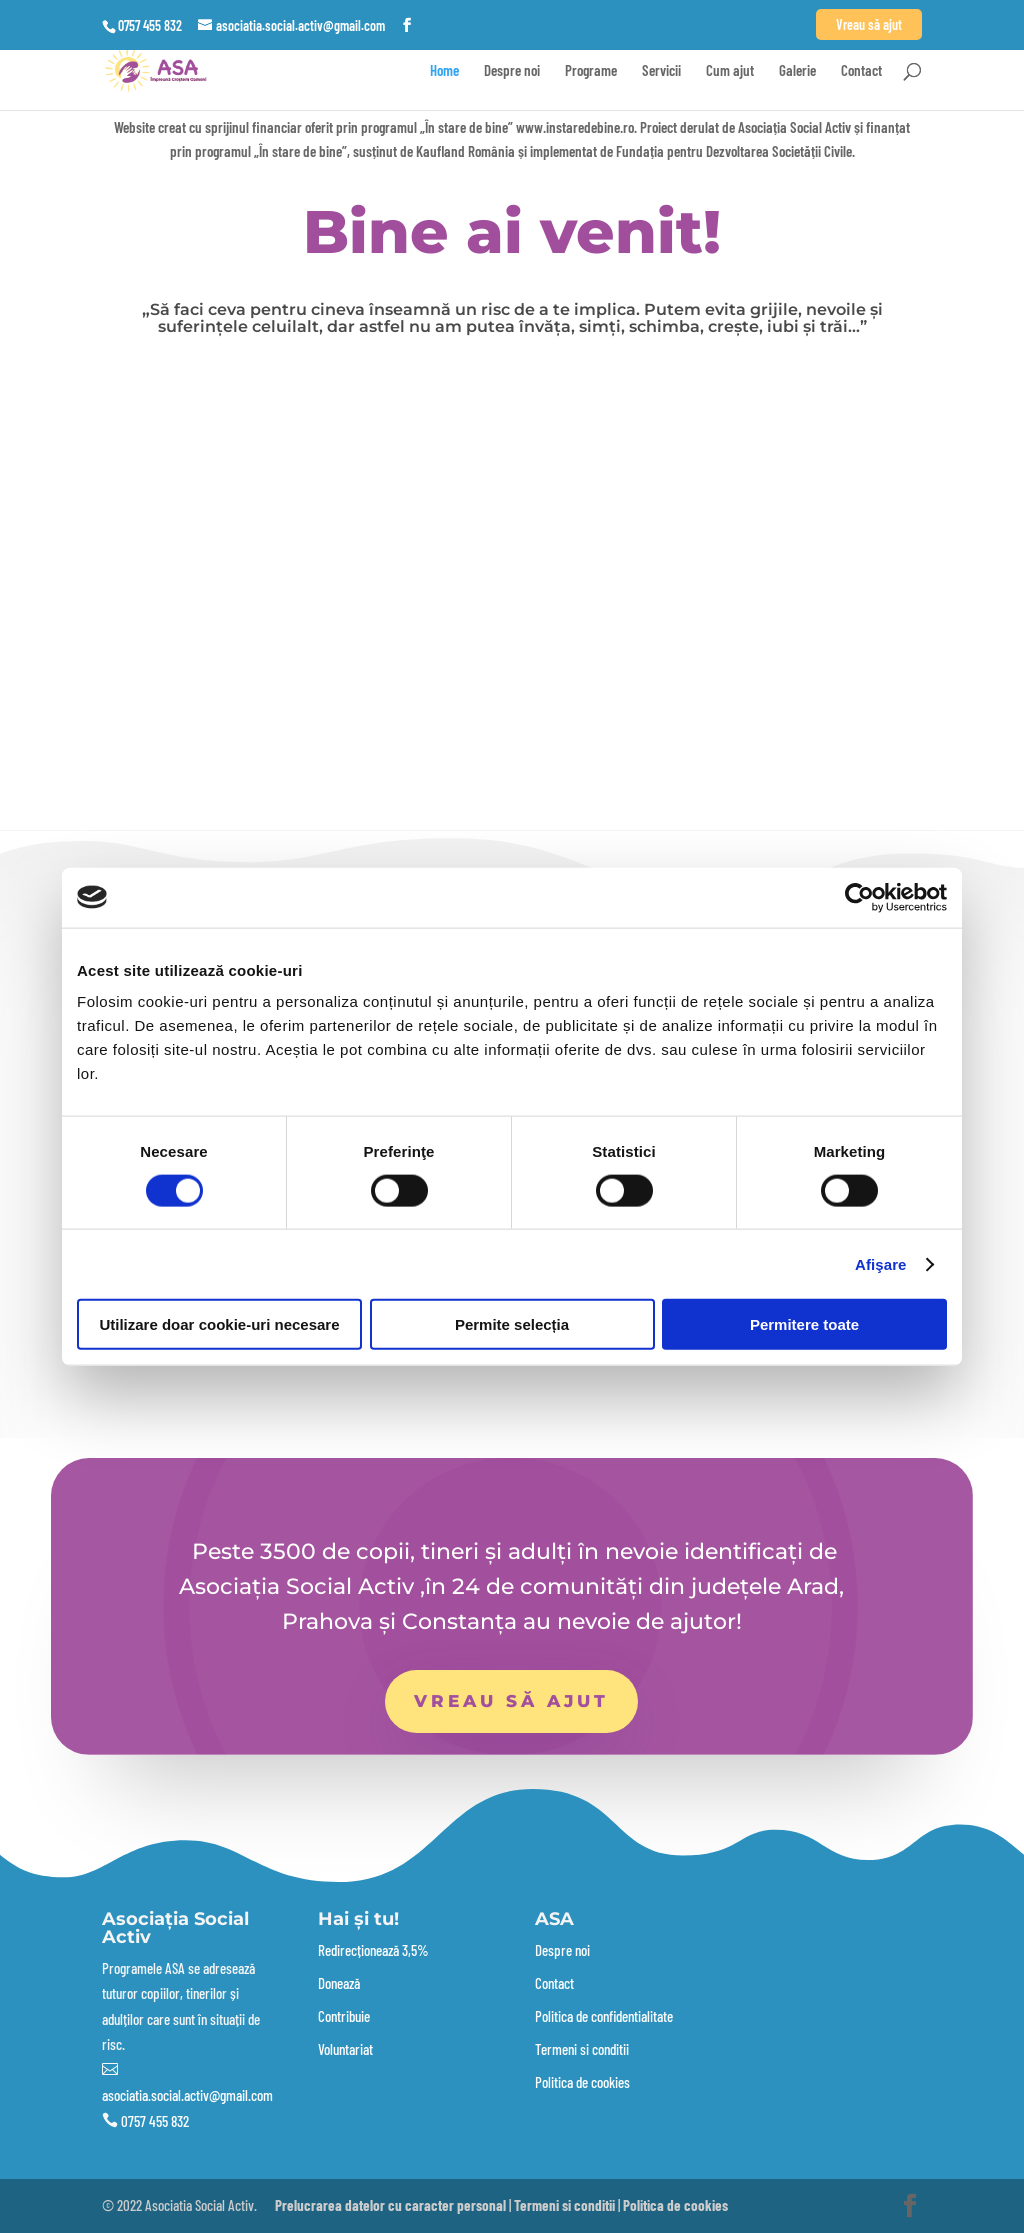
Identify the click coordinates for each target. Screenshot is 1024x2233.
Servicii (661, 71)
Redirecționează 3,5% (373, 1950)
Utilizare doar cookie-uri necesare (219, 1324)
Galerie (797, 71)
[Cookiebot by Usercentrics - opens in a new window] (859, 897)
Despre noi (512, 71)
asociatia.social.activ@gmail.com (187, 2095)
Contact (861, 71)
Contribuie (344, 2016)
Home (444, 71)
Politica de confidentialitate (604, 2016)
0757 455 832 (155, 2121)
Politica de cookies (582, 2082)
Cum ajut (730, 71)
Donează (339, 1983)
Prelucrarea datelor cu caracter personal (390, 2205)
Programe (591, 71)
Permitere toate (804, 1324)
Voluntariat (345, 2049)
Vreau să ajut (511, 1701)
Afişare (881, 1263)
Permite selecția (512, 1324)
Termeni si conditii (582, 2049)
